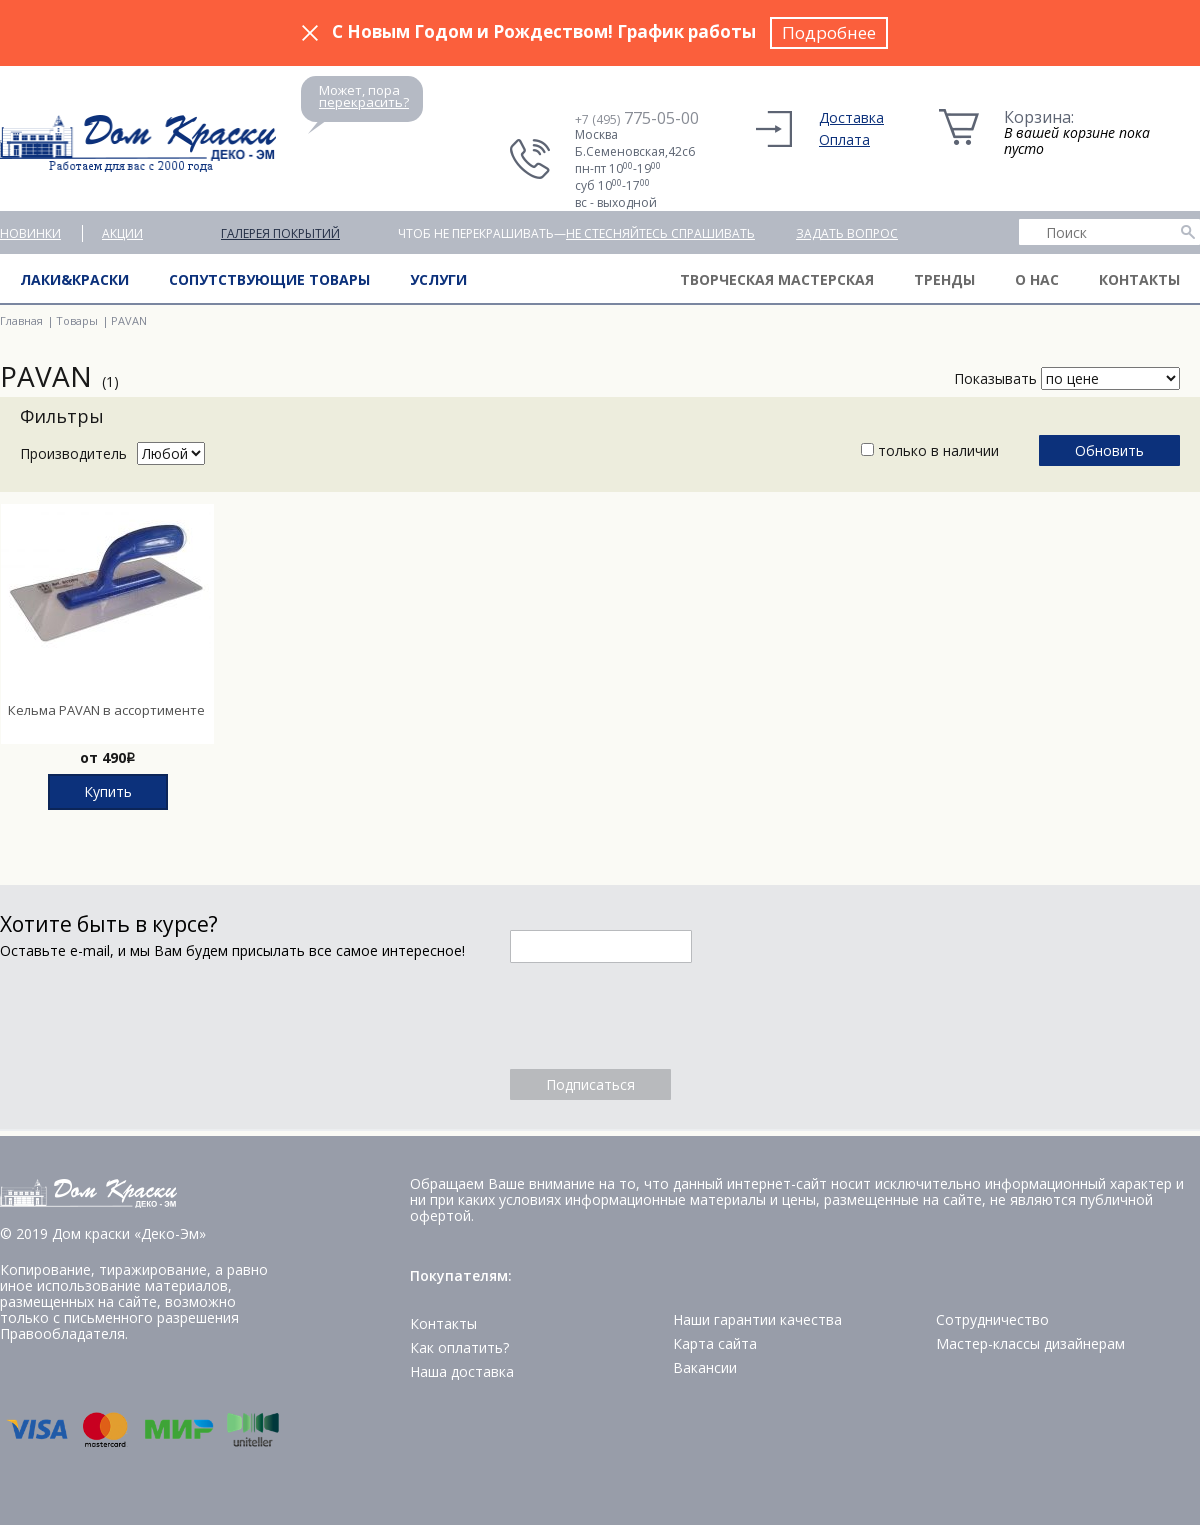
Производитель (73, 453)
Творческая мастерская (777, 279)
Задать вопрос (847, 233)
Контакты (1139, 279)
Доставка (851, 117)
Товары (77, 320)
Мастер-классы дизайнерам (1030, 1343)
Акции (122, 233)
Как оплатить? (459, 1347)
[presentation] (662, 1016)
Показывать (995, 378)
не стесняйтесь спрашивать (660, 233)
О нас (1037, 279)
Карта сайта (715, 1343)
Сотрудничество (992, 1319)
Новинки (30, 233)
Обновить (1109, 450)
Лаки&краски (74, 279)
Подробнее (829, 32)
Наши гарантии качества (757, 1319)
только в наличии (930, 450)
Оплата (844, 139)
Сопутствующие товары (269, 279)
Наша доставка (462, 1371)
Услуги (438, 279)
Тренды (944, 279)
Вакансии (705, 1367)
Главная (21, 320)
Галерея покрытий (280, 233)
